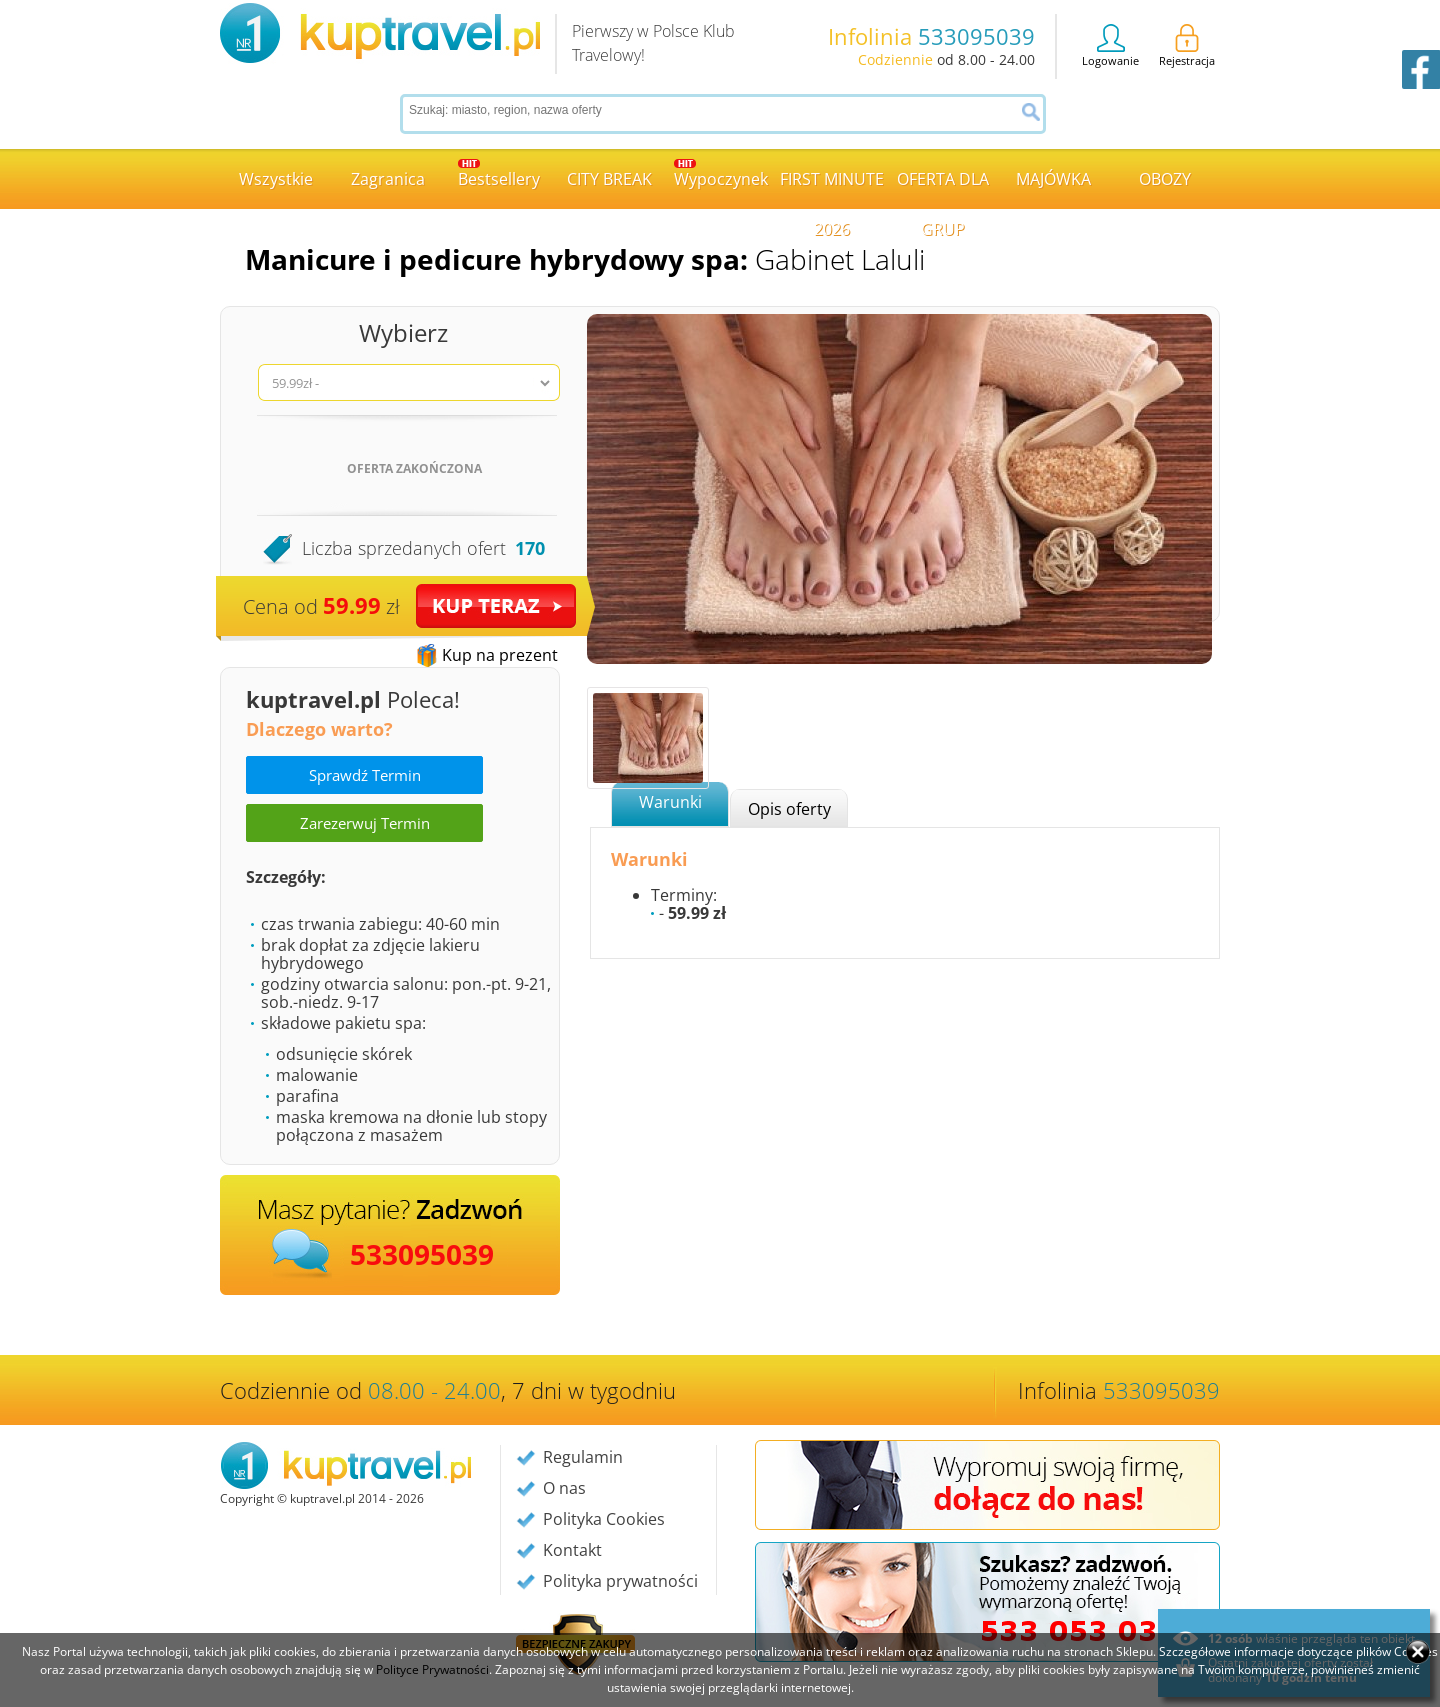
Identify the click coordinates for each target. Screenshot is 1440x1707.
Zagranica (388, 179)
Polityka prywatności (620, 1581)
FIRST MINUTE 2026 (832, 188)
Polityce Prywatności (432, 1669)
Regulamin (583, 1457)
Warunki (670, 802)
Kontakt (572, 1550)
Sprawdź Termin (365, 775)
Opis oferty (789, 809)
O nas (564, 1488)
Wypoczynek (721, 174)
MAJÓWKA (1053, 179)
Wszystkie (276, 179)
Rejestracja (1187, 46)
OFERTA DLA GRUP (943, 188)
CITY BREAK (609, 179)
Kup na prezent (500, 655)
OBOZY (1165, 179)
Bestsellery (499, 174)
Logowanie (1110, 46)
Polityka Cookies (604, 1519)
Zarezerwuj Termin (365, 823)
